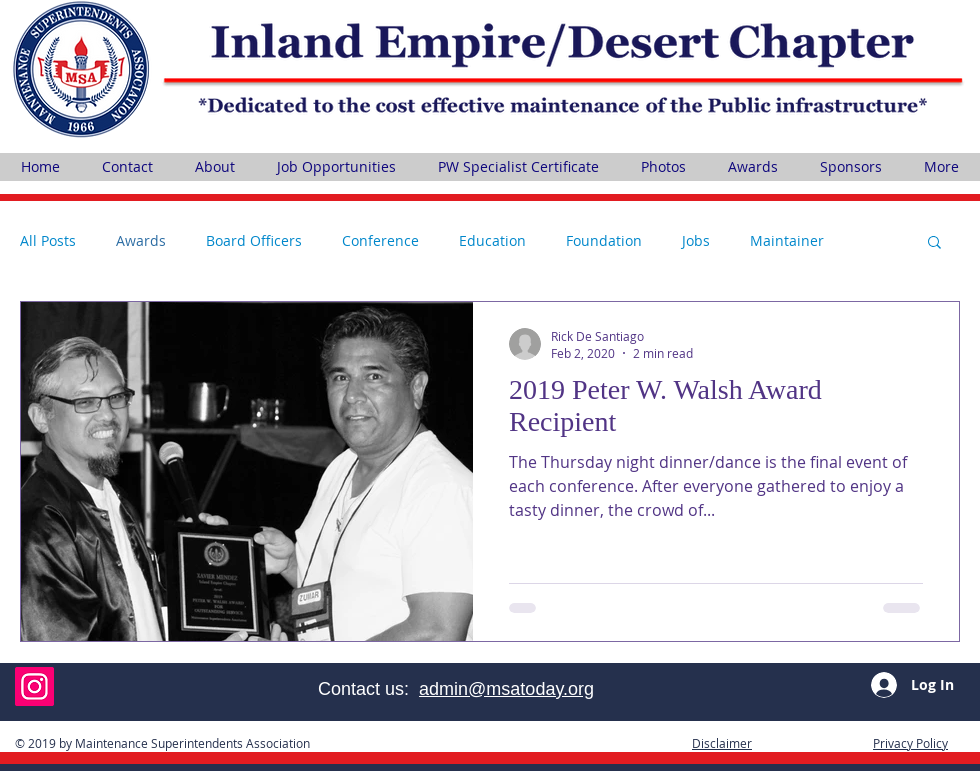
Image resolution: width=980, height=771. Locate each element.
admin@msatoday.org (506, 689)
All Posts (48, 240)
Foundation (604, 240)
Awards (141, 240)
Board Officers (254, 240)
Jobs (696, 240)
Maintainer (787, 240)
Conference (380, 240)
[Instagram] (34, 686)
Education (492, 240)
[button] (934, 243)
